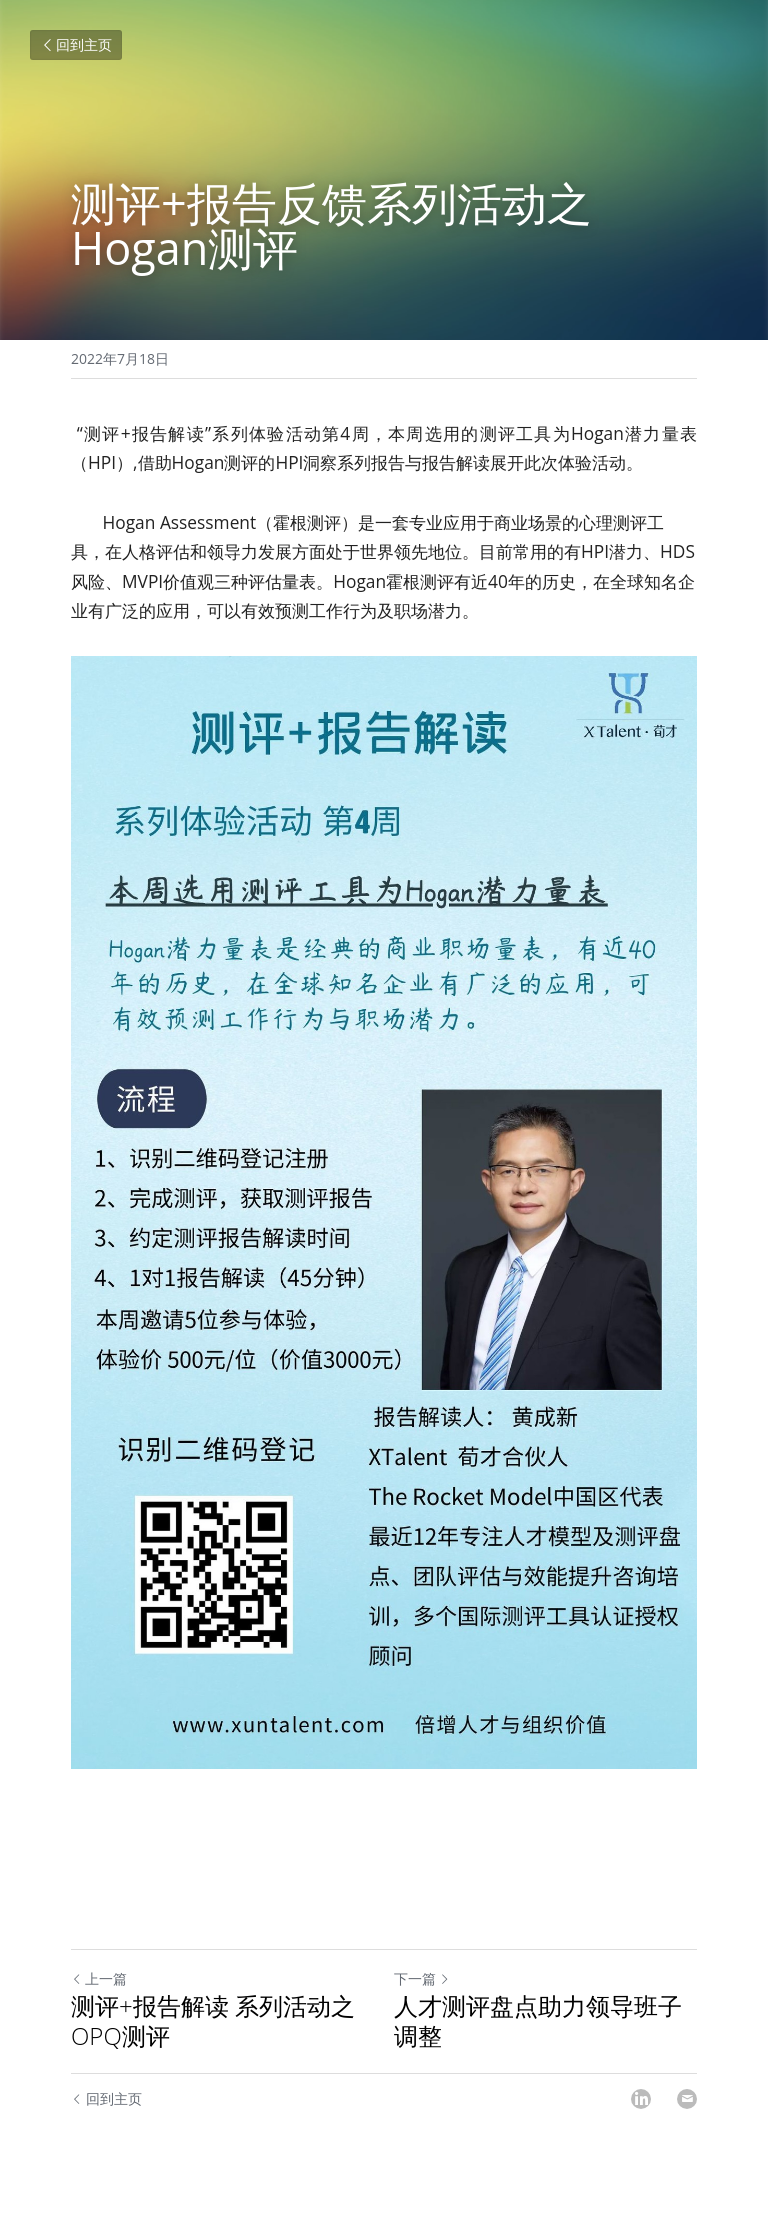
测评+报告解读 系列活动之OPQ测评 (213, 2021)
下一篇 (422, 1978)
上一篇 (99, 1978)
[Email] (687, 2099)
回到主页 (76, 44)
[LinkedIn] (641, 2099)
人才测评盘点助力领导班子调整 (538, 2021)
